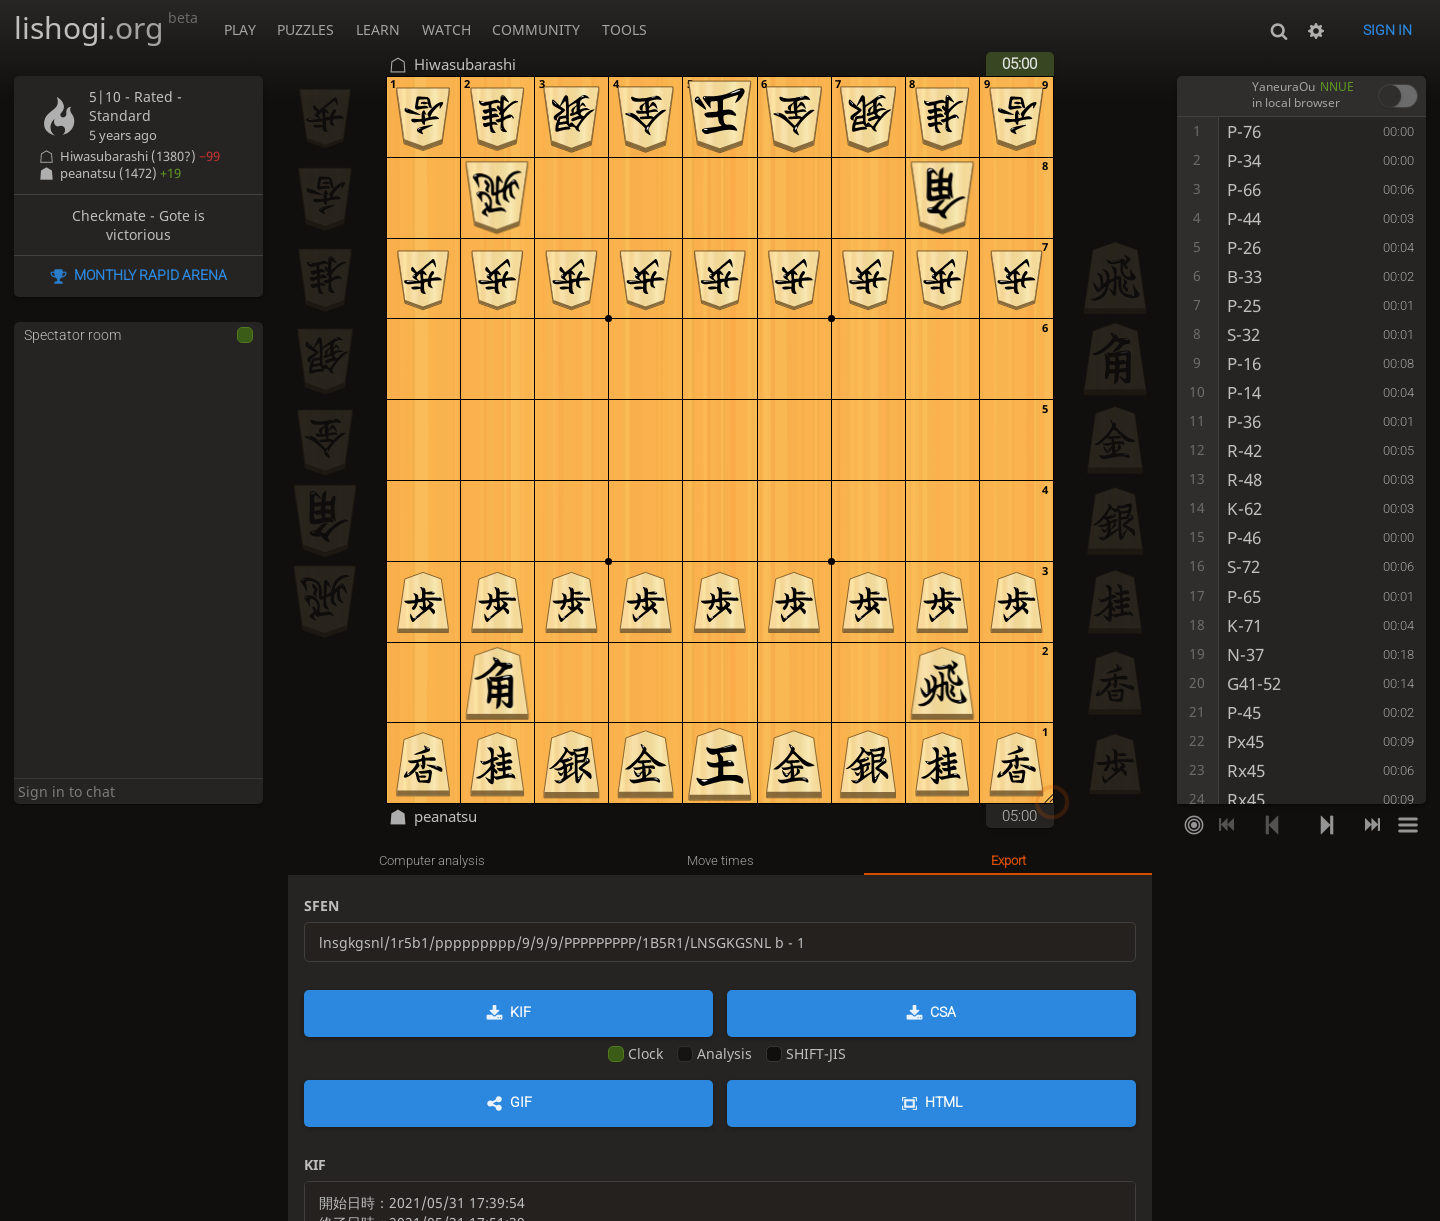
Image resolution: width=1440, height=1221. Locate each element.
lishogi (106, 27)
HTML (943, 1102)
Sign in (1387, 30)
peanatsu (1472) (120, 173)
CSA (943, 1012)
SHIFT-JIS (806, 1053)
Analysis (714, 1053)
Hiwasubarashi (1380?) (140, 156)
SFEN (321, 905)
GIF (521, 1102)
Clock (635, 1053)
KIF (520, 1012)
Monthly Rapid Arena (150, 275)
